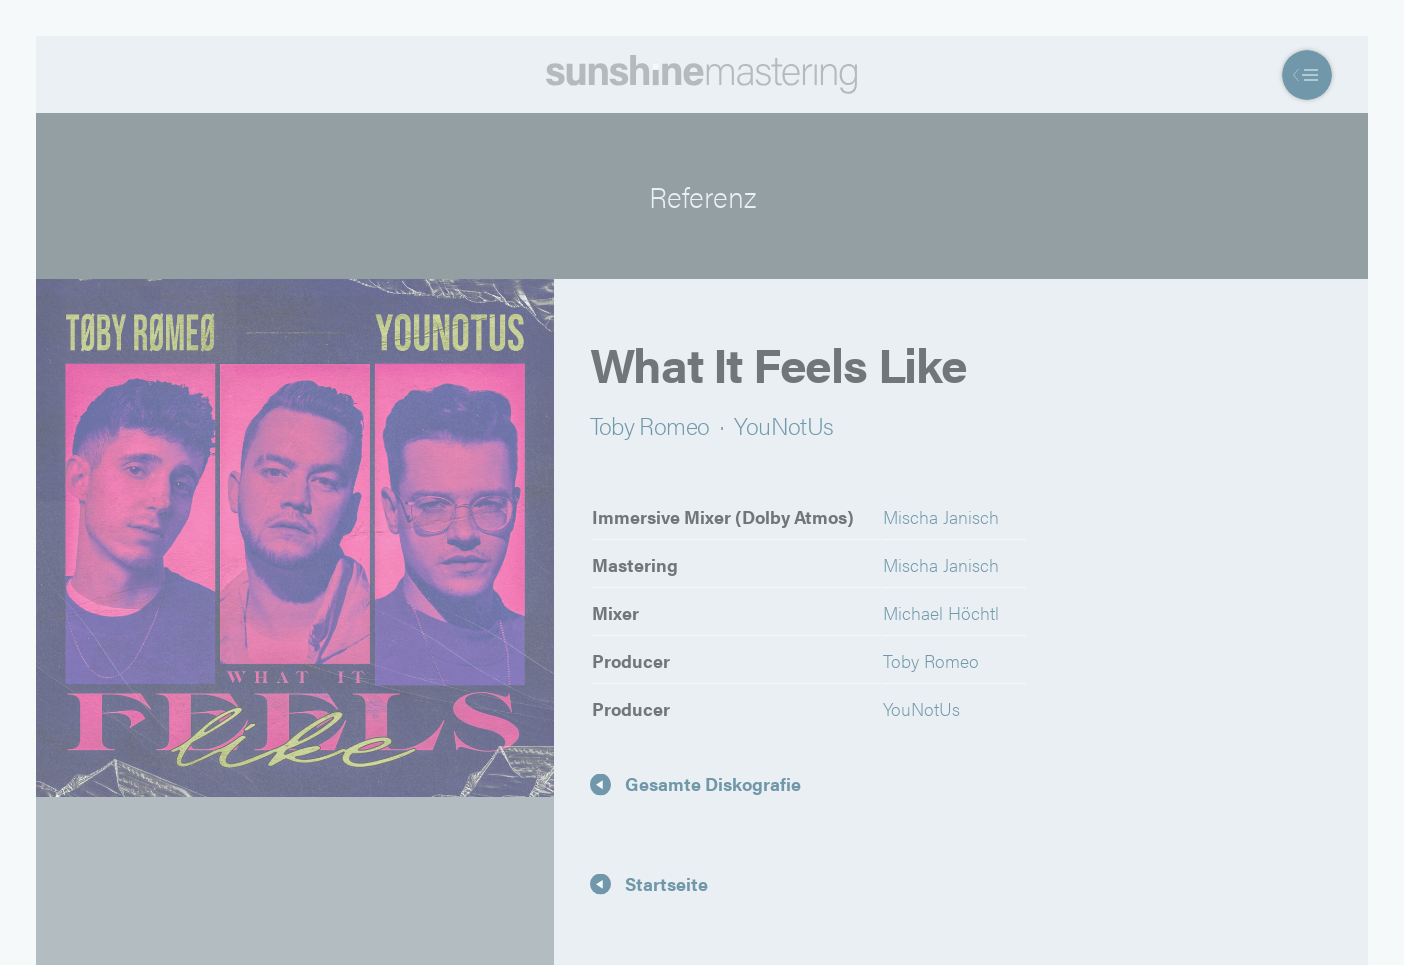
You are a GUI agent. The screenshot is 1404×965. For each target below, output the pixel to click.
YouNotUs (783, 425)
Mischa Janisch (941, 516)
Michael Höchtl (941, 612)
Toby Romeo (650, 425)
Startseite (666, 882)
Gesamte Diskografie (713, 783)
